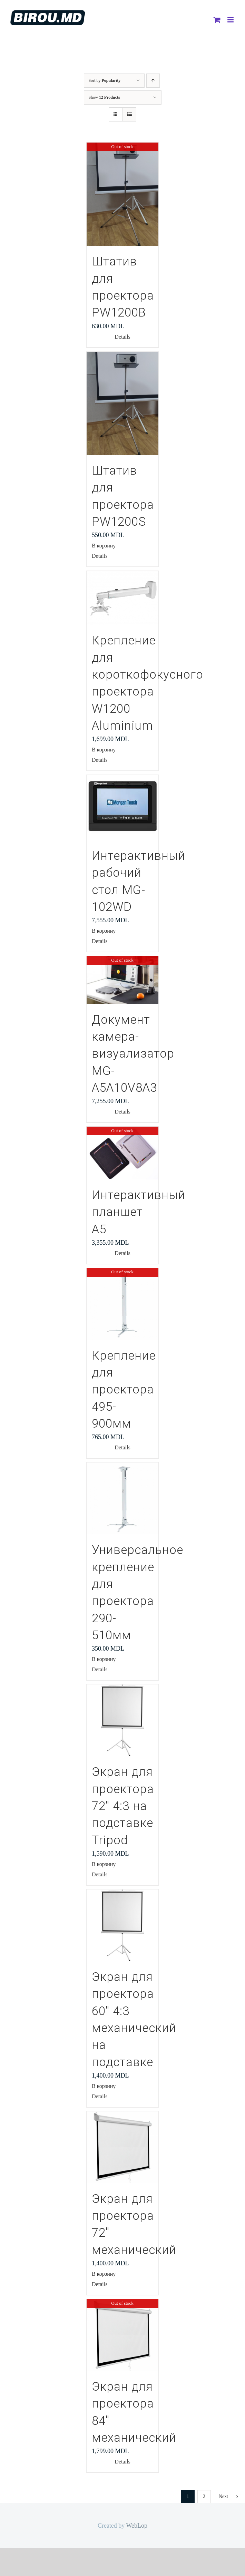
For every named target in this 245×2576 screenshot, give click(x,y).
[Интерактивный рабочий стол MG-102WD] (122, 807)
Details (122, 337)
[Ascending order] (153, 81)
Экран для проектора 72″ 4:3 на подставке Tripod (123, 1806)
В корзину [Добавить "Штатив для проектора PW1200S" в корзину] (104, 545)
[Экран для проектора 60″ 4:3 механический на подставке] (122, 1925)
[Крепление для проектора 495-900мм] (122, 1304)
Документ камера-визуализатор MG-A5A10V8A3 (133, 1054)
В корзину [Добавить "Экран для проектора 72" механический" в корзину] (104, 2274)
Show (104, 97)
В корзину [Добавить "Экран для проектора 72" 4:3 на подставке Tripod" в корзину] (104, 1864)
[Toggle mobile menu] (231, 19)
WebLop (137, 2525)
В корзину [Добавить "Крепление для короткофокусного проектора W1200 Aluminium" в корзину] (104, 749)
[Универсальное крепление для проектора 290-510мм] (122, 1498)
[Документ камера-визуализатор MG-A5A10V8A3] (122, 980)
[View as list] (129, 114)
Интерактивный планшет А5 (138, 1212)
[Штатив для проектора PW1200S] (122, 403)
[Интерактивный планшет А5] (122, 1153)
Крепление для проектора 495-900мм (124, 1390)
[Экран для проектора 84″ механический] (122, 2335)
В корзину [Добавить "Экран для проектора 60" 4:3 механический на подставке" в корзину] (104, 2086)
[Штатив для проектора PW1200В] (122, 194)
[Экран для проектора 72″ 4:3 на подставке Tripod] (122, 1720)
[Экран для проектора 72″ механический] (122, 2147)
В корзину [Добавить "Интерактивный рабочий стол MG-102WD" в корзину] (104, 931)
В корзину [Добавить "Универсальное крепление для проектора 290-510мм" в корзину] (104, 1659)
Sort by (105, 80)
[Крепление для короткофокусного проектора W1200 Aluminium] (122, 598)
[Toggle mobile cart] (217, 19)
